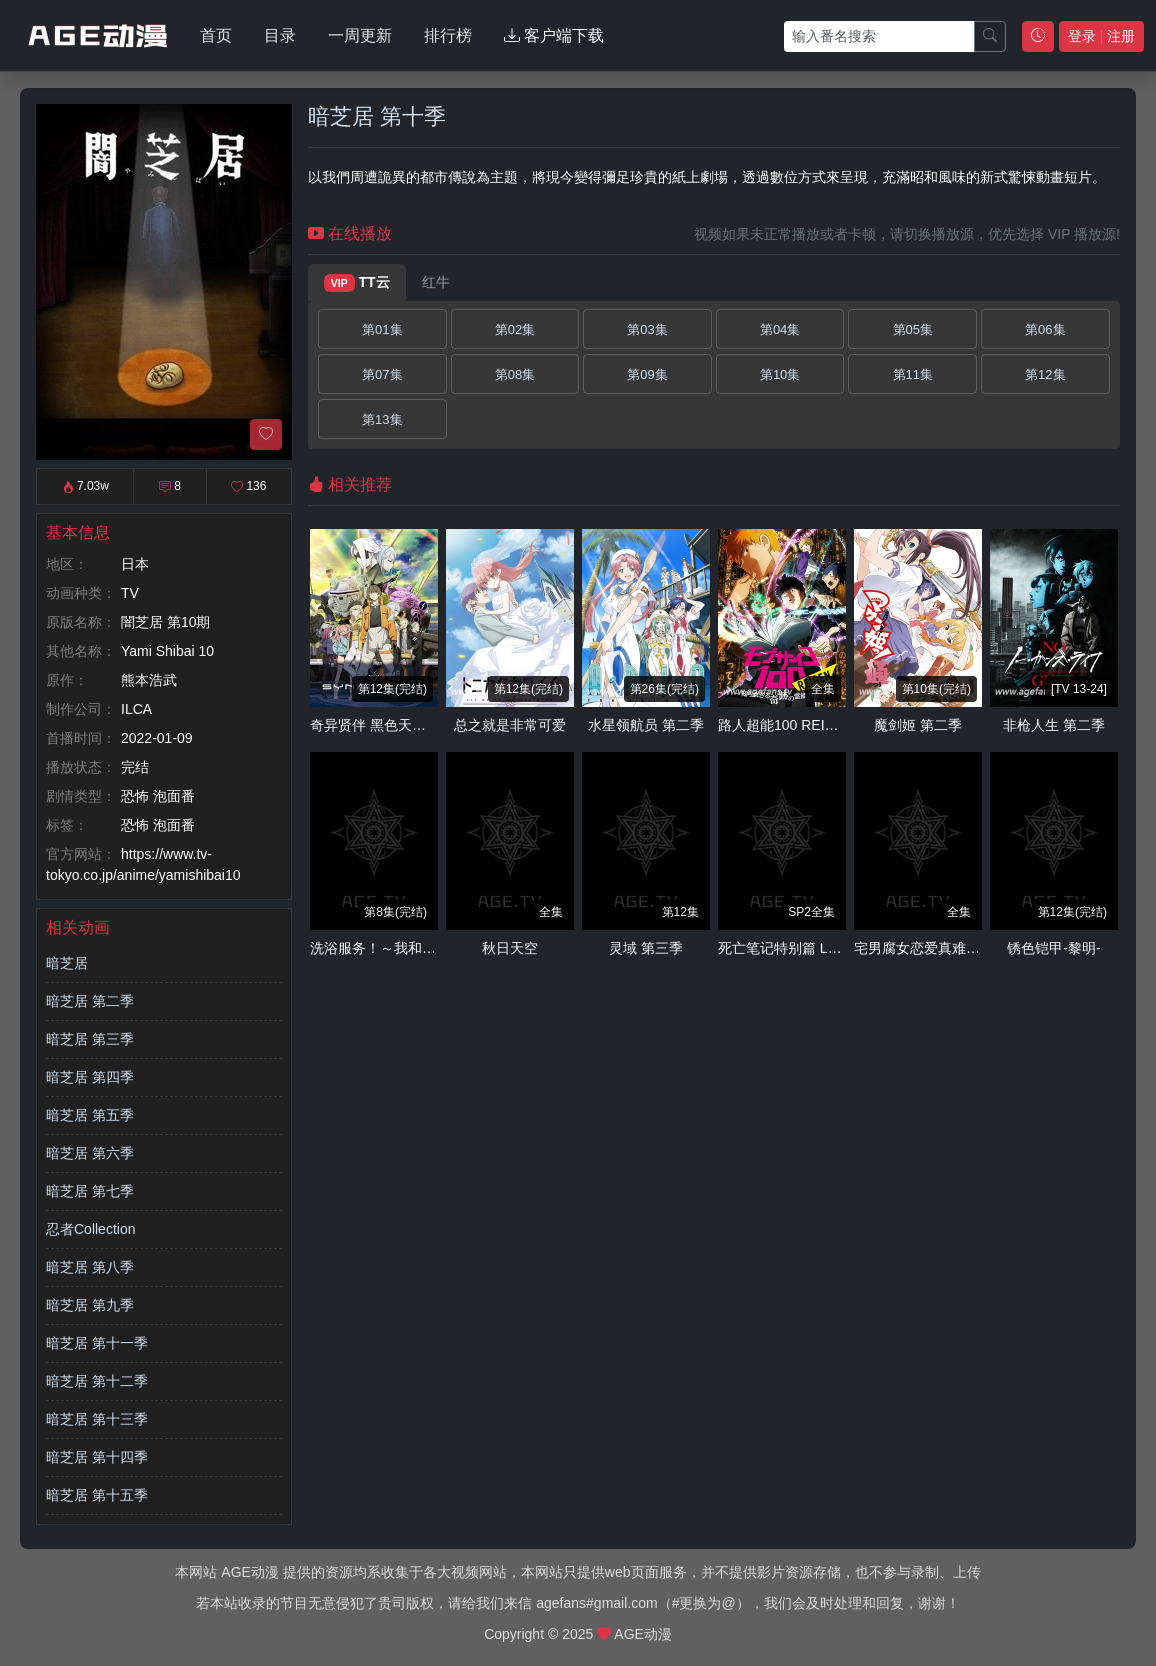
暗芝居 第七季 (90, 1191)
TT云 (357, 283)
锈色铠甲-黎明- (1053, 948)
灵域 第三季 (646, 948)
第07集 (382, 374)
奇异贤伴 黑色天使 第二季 (391, 725)
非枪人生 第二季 (1054, 725)
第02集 (515, 329)
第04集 (780, 329)
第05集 (913, 329)
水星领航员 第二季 (646, 725)
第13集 (382, 419)
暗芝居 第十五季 (97, 1495)
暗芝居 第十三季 (97, 1419)
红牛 (436, 282)
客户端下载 (554, 35)
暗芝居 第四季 (90, 1077)
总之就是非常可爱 (510, 725)
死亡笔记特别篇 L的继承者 (801, 948)
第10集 (780, 374)
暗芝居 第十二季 (97, 1381)
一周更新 (360, 35)
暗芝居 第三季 (90, 1039)
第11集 (913, 374)
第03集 (647, 329)
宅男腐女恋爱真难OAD (925, 948)
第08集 (515, 374)
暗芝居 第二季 (90, 1001)
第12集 (1045, 374)
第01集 (382, 329)
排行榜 (448, 35)
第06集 (1045, 329)
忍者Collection (90, 1229)
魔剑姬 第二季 (918, 725)
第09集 (647, 374)
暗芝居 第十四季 (97, 1457)
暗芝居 (67, 963)
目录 (280, 35)
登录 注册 (1101, 36)
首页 (216, 35)
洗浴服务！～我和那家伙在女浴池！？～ (436, 948)
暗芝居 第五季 (90, 1115)
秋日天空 (510, 948)
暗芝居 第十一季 (97, 1343)
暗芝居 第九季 (90, 1305)
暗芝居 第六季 (90, 1153)
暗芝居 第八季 (90, 1267)
